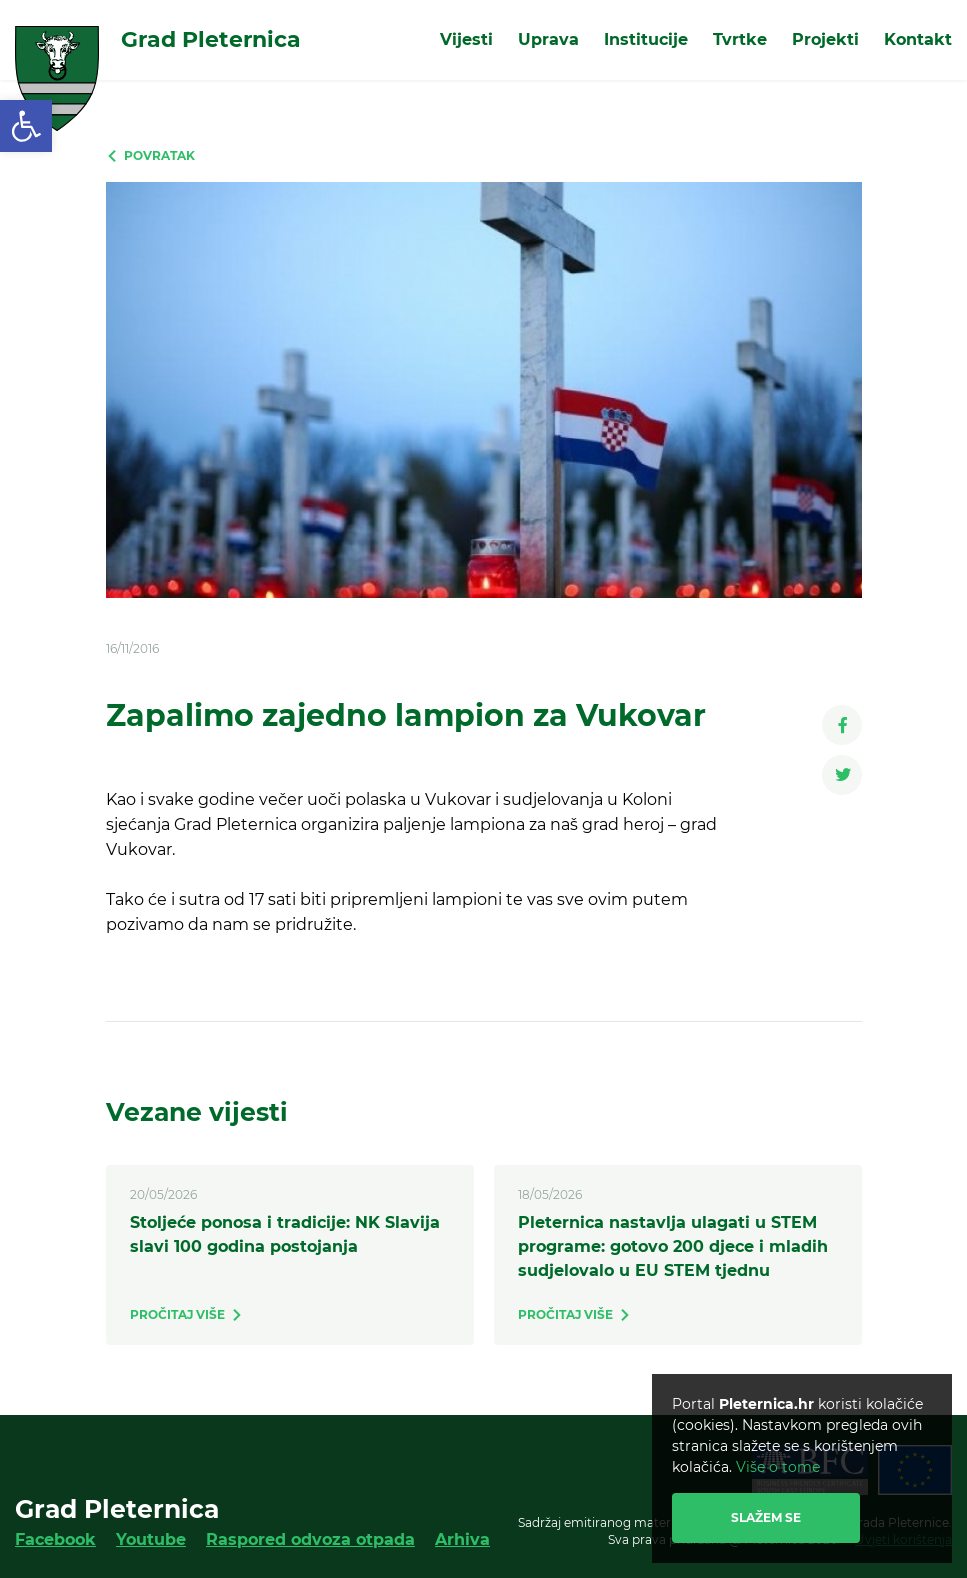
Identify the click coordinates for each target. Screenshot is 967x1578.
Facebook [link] (55, 1539)
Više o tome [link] (778, 1467)
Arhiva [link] (462, 1539)
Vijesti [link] (466, 39)
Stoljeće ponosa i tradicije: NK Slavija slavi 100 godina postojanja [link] (285, 1234)
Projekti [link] (825, 39)
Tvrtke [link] (740, 39)
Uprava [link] (548, 39)
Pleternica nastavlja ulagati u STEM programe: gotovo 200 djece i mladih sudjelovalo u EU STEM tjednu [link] (673, 1246)
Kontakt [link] (918, 39)
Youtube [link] (151, 1539)
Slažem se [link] (766, 1517)
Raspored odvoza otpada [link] (310, 1539)
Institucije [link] (646, 39)
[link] (26, 126)
